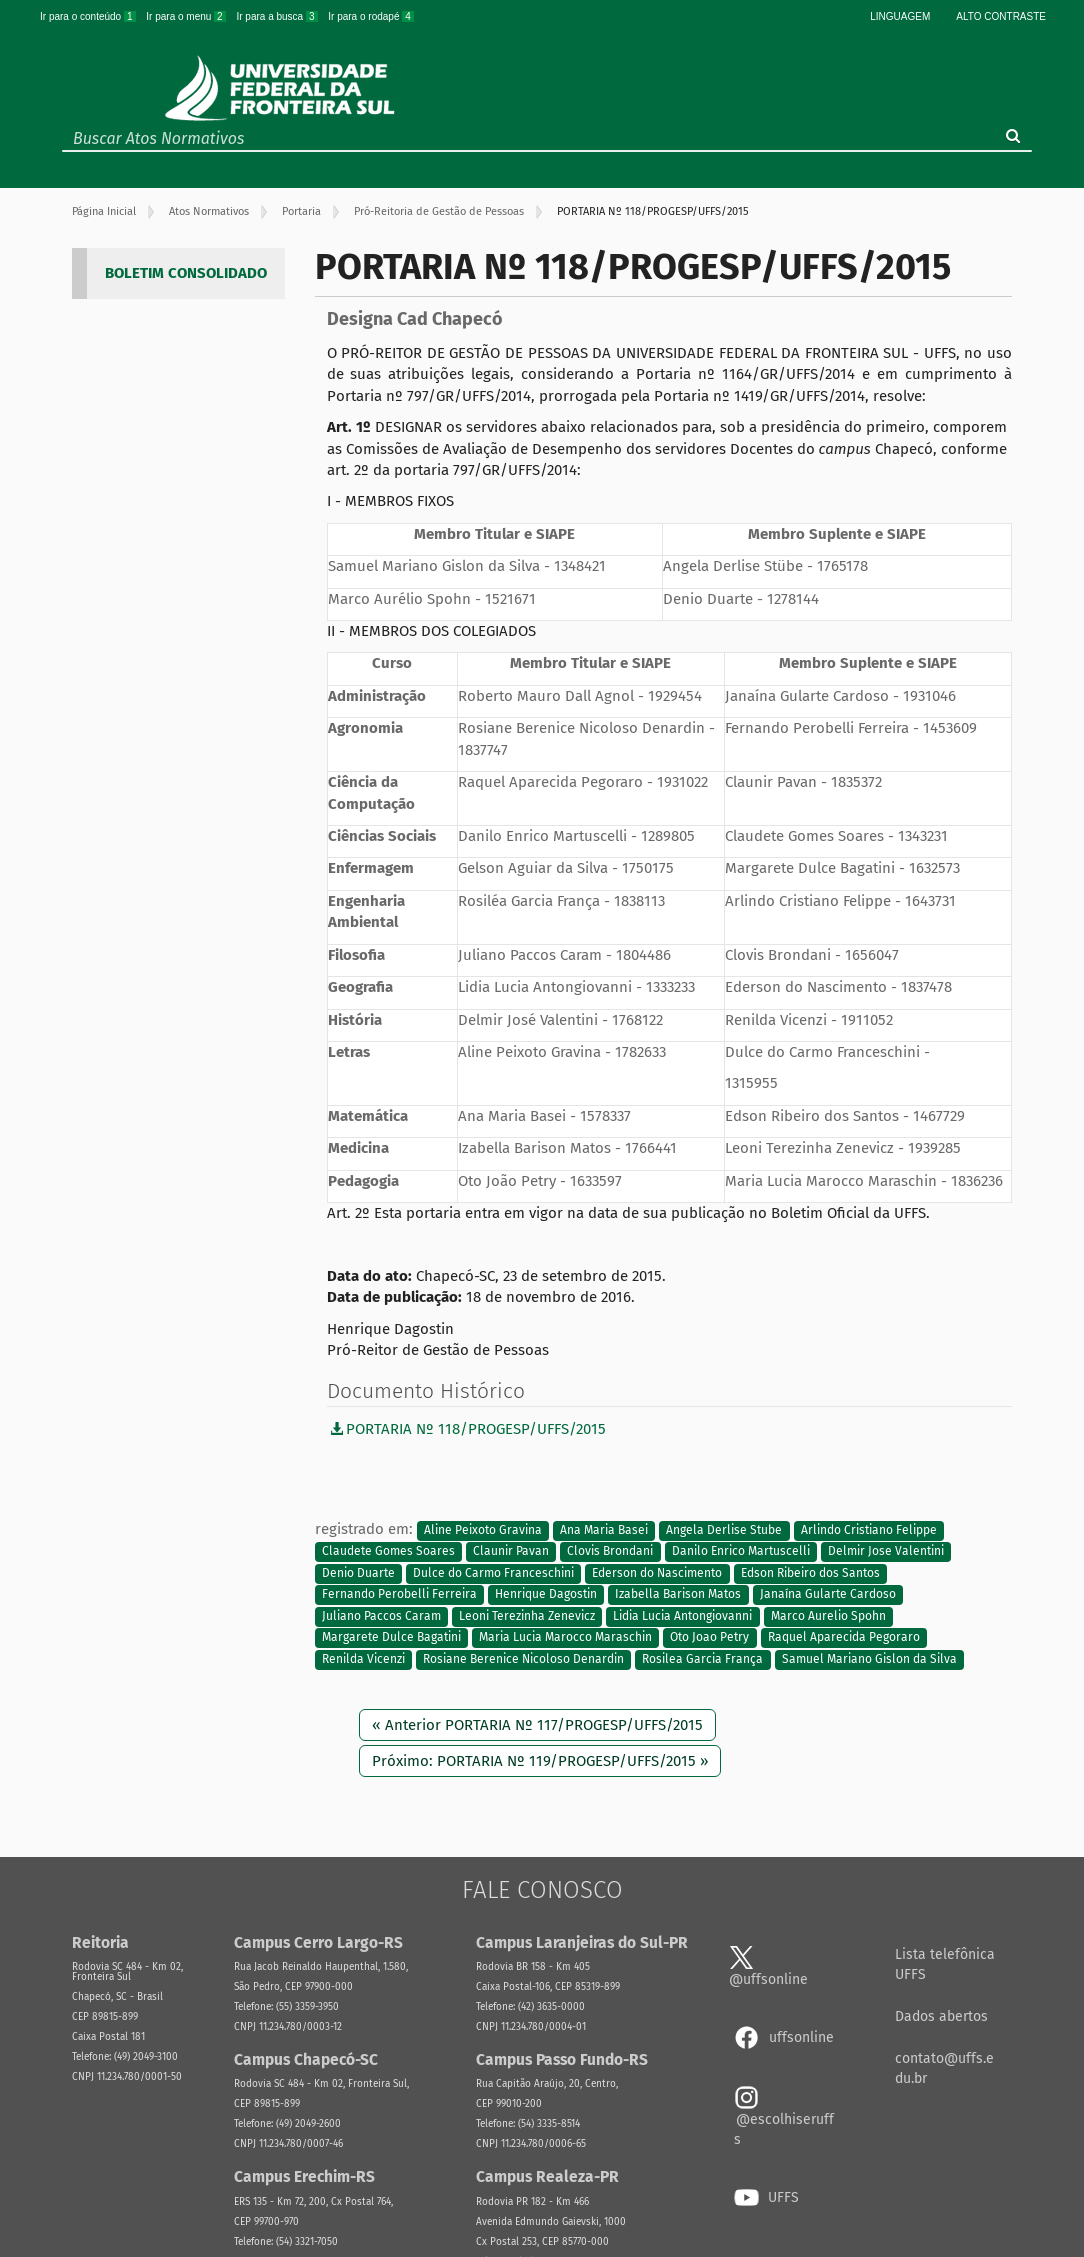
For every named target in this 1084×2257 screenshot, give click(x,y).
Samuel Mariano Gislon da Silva (869, 1659)
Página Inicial (104, 211)
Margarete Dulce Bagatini (391, 1638)
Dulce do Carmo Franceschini (493, 1573)
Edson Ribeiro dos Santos (810, 1573)
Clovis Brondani (610, 1552)
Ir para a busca (278, 16)
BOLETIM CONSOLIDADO (186, 273)
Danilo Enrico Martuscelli (741, 1552)
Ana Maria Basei (604, 1530)
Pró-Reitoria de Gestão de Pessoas (439, 211)
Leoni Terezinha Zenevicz (527, 1616)
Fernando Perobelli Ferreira (399, 1595)
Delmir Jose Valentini (886, 1552)
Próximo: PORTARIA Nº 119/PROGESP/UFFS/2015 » (540, 1761)
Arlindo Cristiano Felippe (869, 1530)
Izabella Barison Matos (678, 1595)
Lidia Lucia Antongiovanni (682, 1616)
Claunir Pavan (511, 1552)
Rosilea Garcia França (702, 1659)
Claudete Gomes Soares (388, 1552)
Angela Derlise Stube (724, 1530)
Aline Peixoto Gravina (483, 1530)
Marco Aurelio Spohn (828, 1616)
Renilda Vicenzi (363, 1659)
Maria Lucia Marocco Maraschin (565, 1638)
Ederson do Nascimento (657, 1573)
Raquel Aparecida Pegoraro (844, 1638)
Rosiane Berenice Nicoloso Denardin (523, 1659)
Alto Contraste (1001, 16)
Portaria (301, 211)
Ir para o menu (187, 16)
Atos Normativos (209, 211)
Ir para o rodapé (371, 16)
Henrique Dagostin (546, 1595)
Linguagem (900, 16)
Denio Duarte (358, 1573)
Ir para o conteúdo (89, 16)
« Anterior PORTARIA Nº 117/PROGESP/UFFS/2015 (537, 1725)
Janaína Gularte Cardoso (828, 1595)
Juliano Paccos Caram (381, 1616)
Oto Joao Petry (709, 1638)
